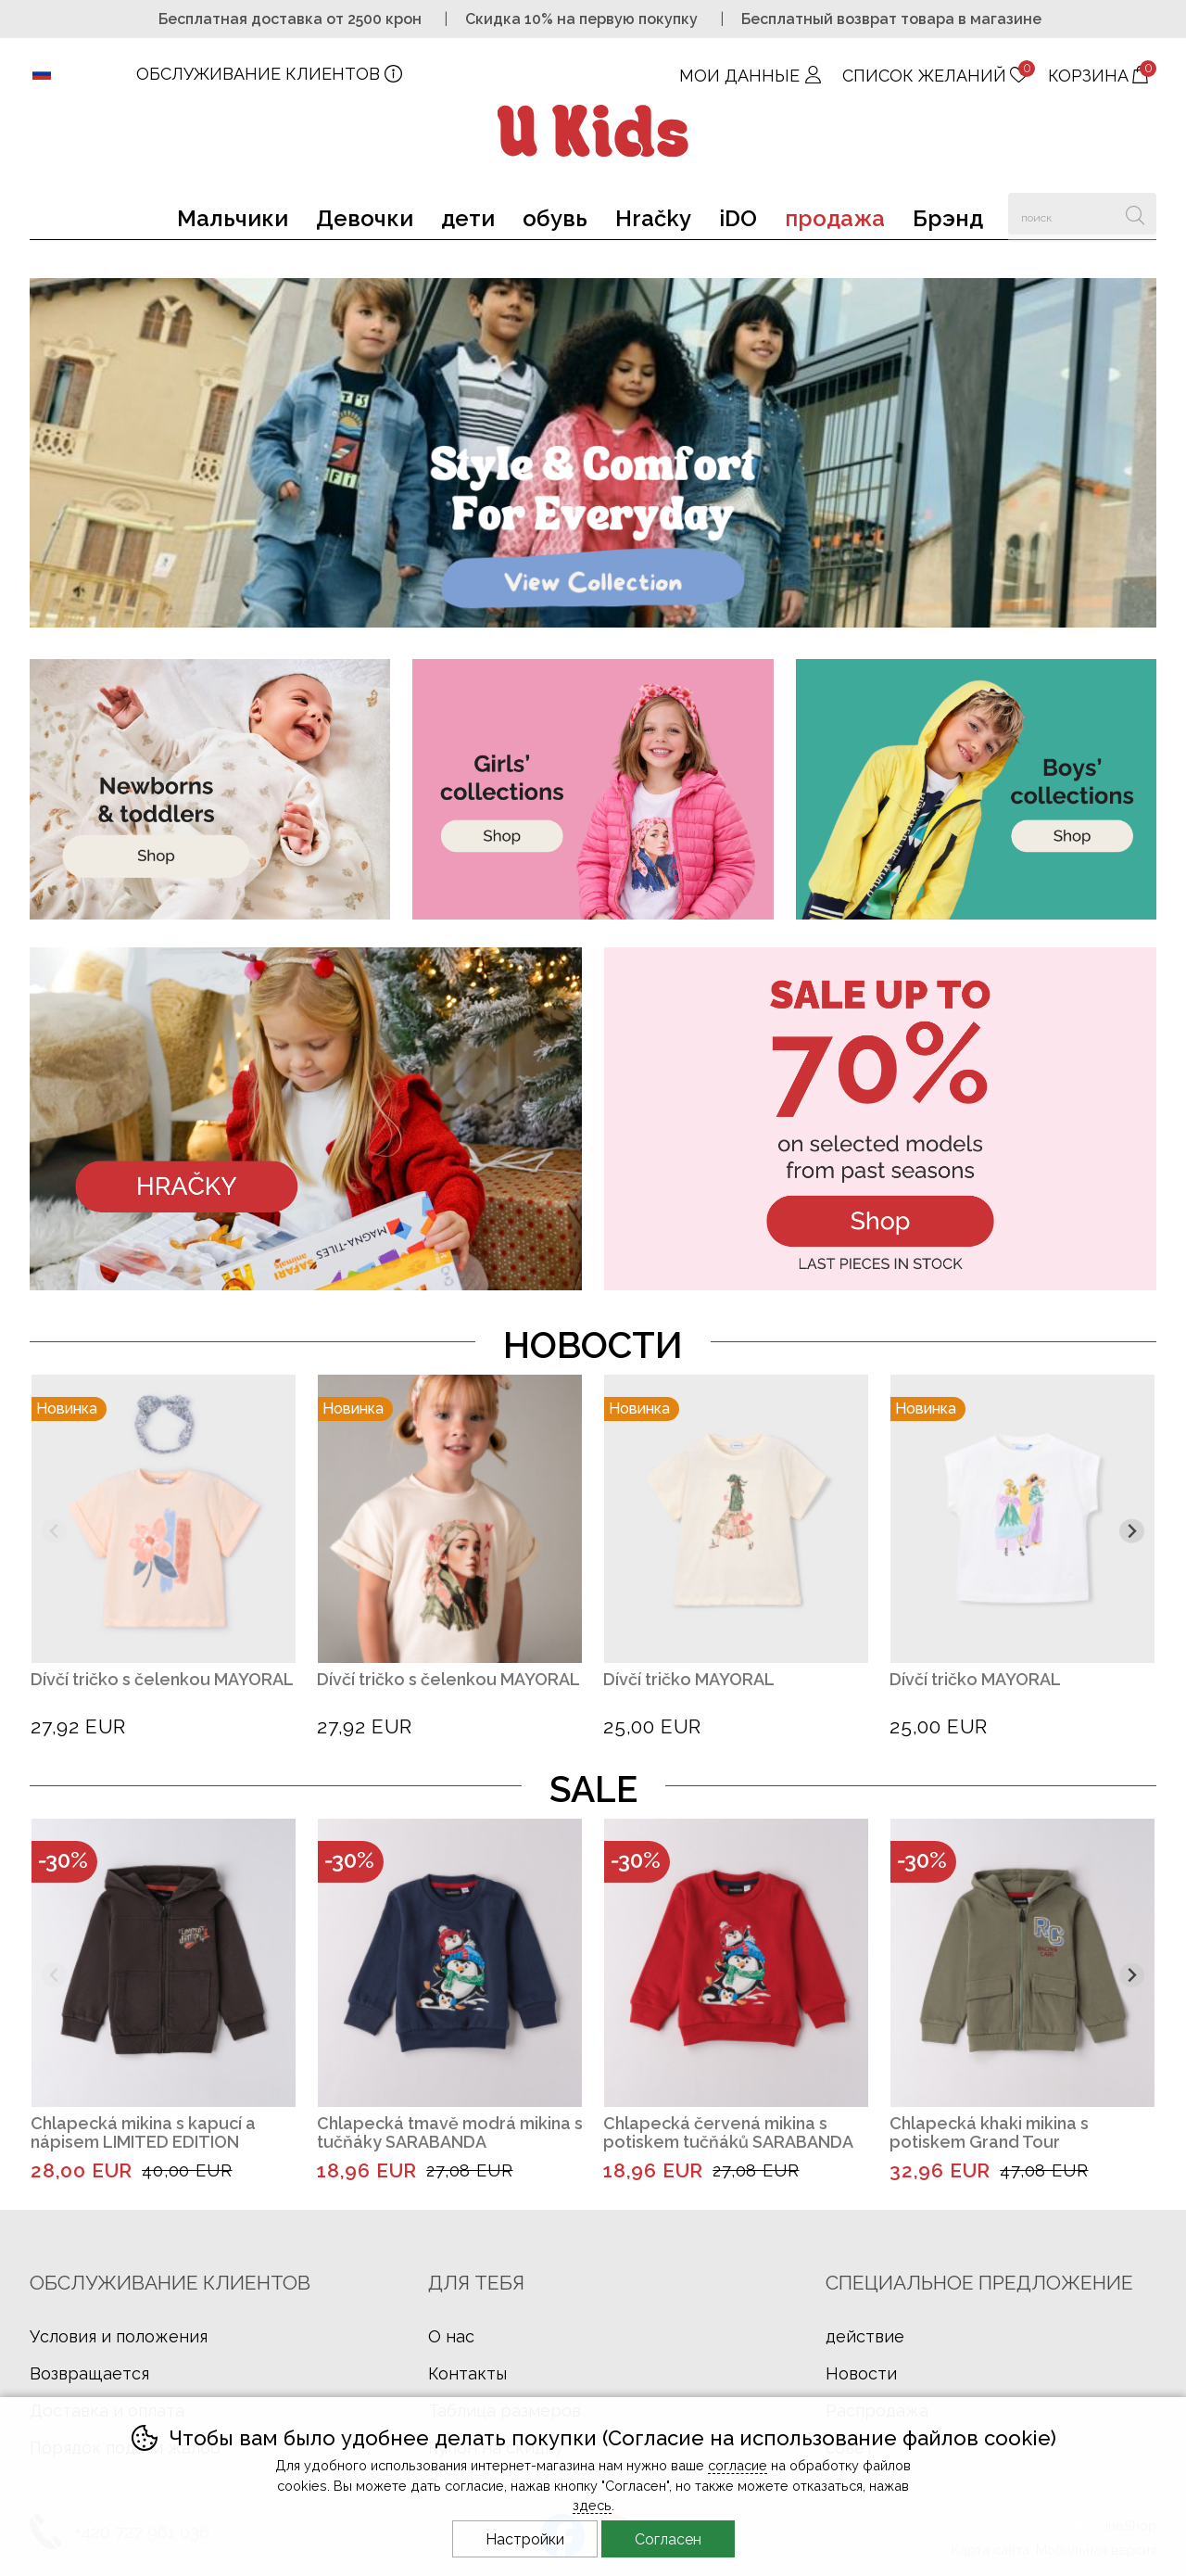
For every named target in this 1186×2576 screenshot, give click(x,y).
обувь (555, 218)
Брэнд (948, 218)
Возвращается (89, 2373)
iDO (738, 218)
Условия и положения (119, 2336)
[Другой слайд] (1131, 1531)
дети (468, 218)
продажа (835, 218)
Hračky (653, 218)
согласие (737, 2465)
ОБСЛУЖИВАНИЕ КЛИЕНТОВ (258, 73)
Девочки (364, 218)
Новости (861, 2373)
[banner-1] (593, 622)
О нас (451, 2336)
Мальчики (232, 218)
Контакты (467, 2373)
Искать (1135, 214)
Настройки (525, 2539)
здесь (592, 2505)
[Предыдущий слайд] (54, 1531)
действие (865, 2336)
